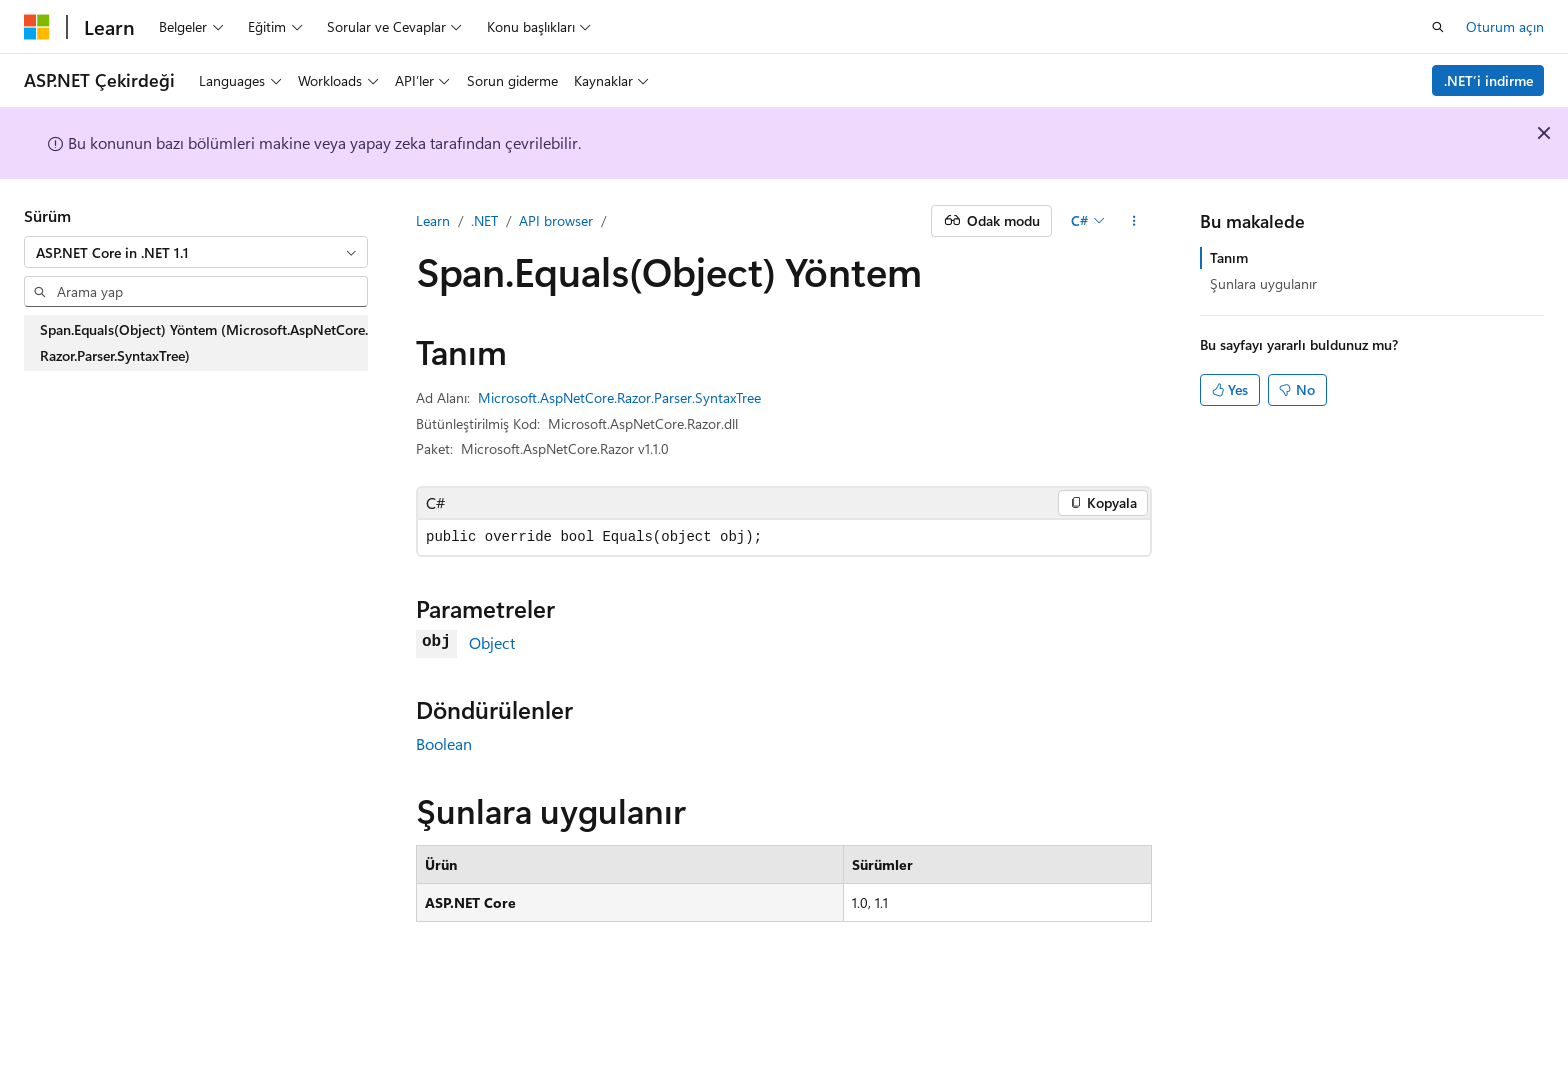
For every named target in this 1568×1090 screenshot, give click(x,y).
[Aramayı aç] (1438, 27)
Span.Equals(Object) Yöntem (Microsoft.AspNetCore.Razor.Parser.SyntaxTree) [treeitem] (204, 342)
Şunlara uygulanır (1263, 283)
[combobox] (196, 252)
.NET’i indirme (1488, 80)
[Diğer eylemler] (1134, 221)
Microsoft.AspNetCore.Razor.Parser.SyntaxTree (619, 397)
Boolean (444, 743)
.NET (484, 220)
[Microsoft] (37, 27)
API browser (556, 220)
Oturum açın (1505, 26)
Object (492, 642)
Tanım (1229, 257)
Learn (433, 220)
